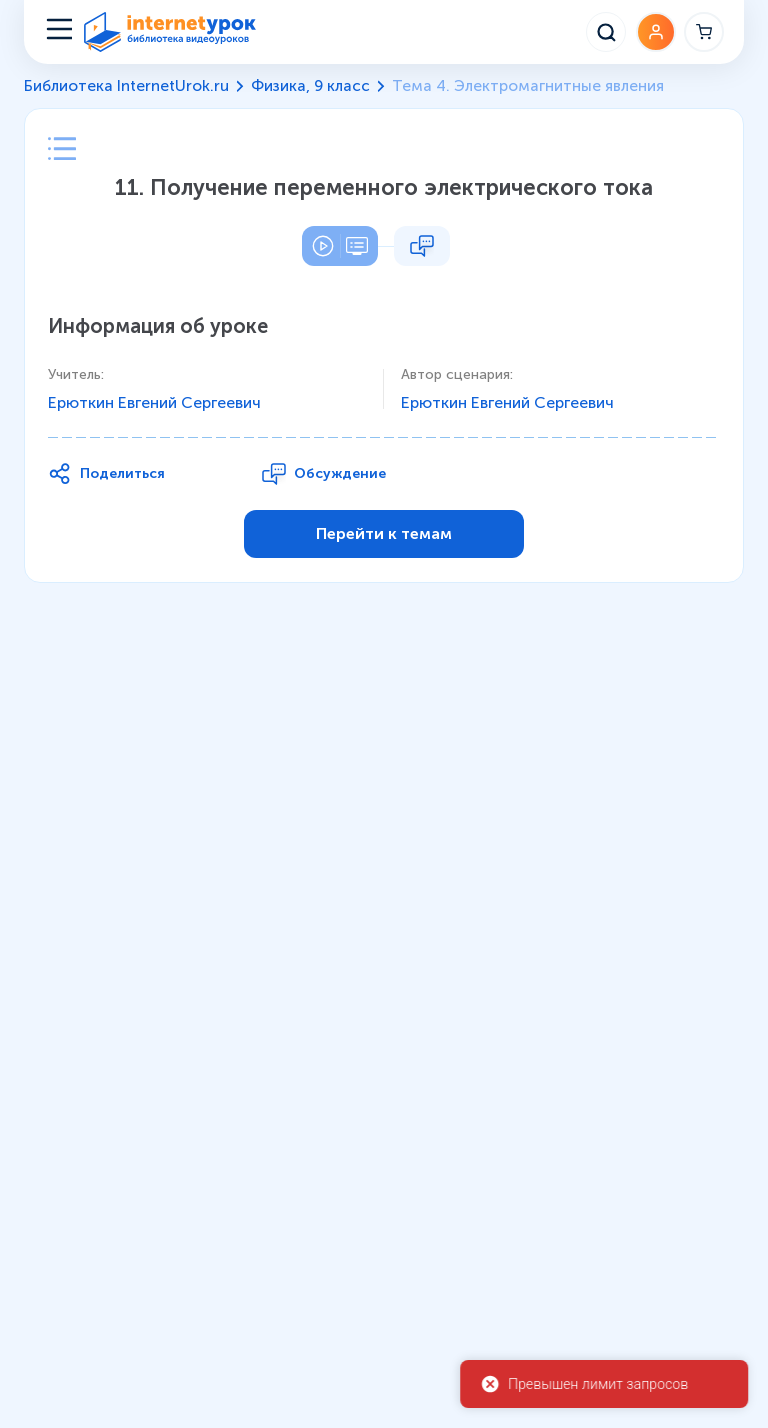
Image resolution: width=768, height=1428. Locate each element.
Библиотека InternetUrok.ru (126, 86)
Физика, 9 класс (310, 86)
